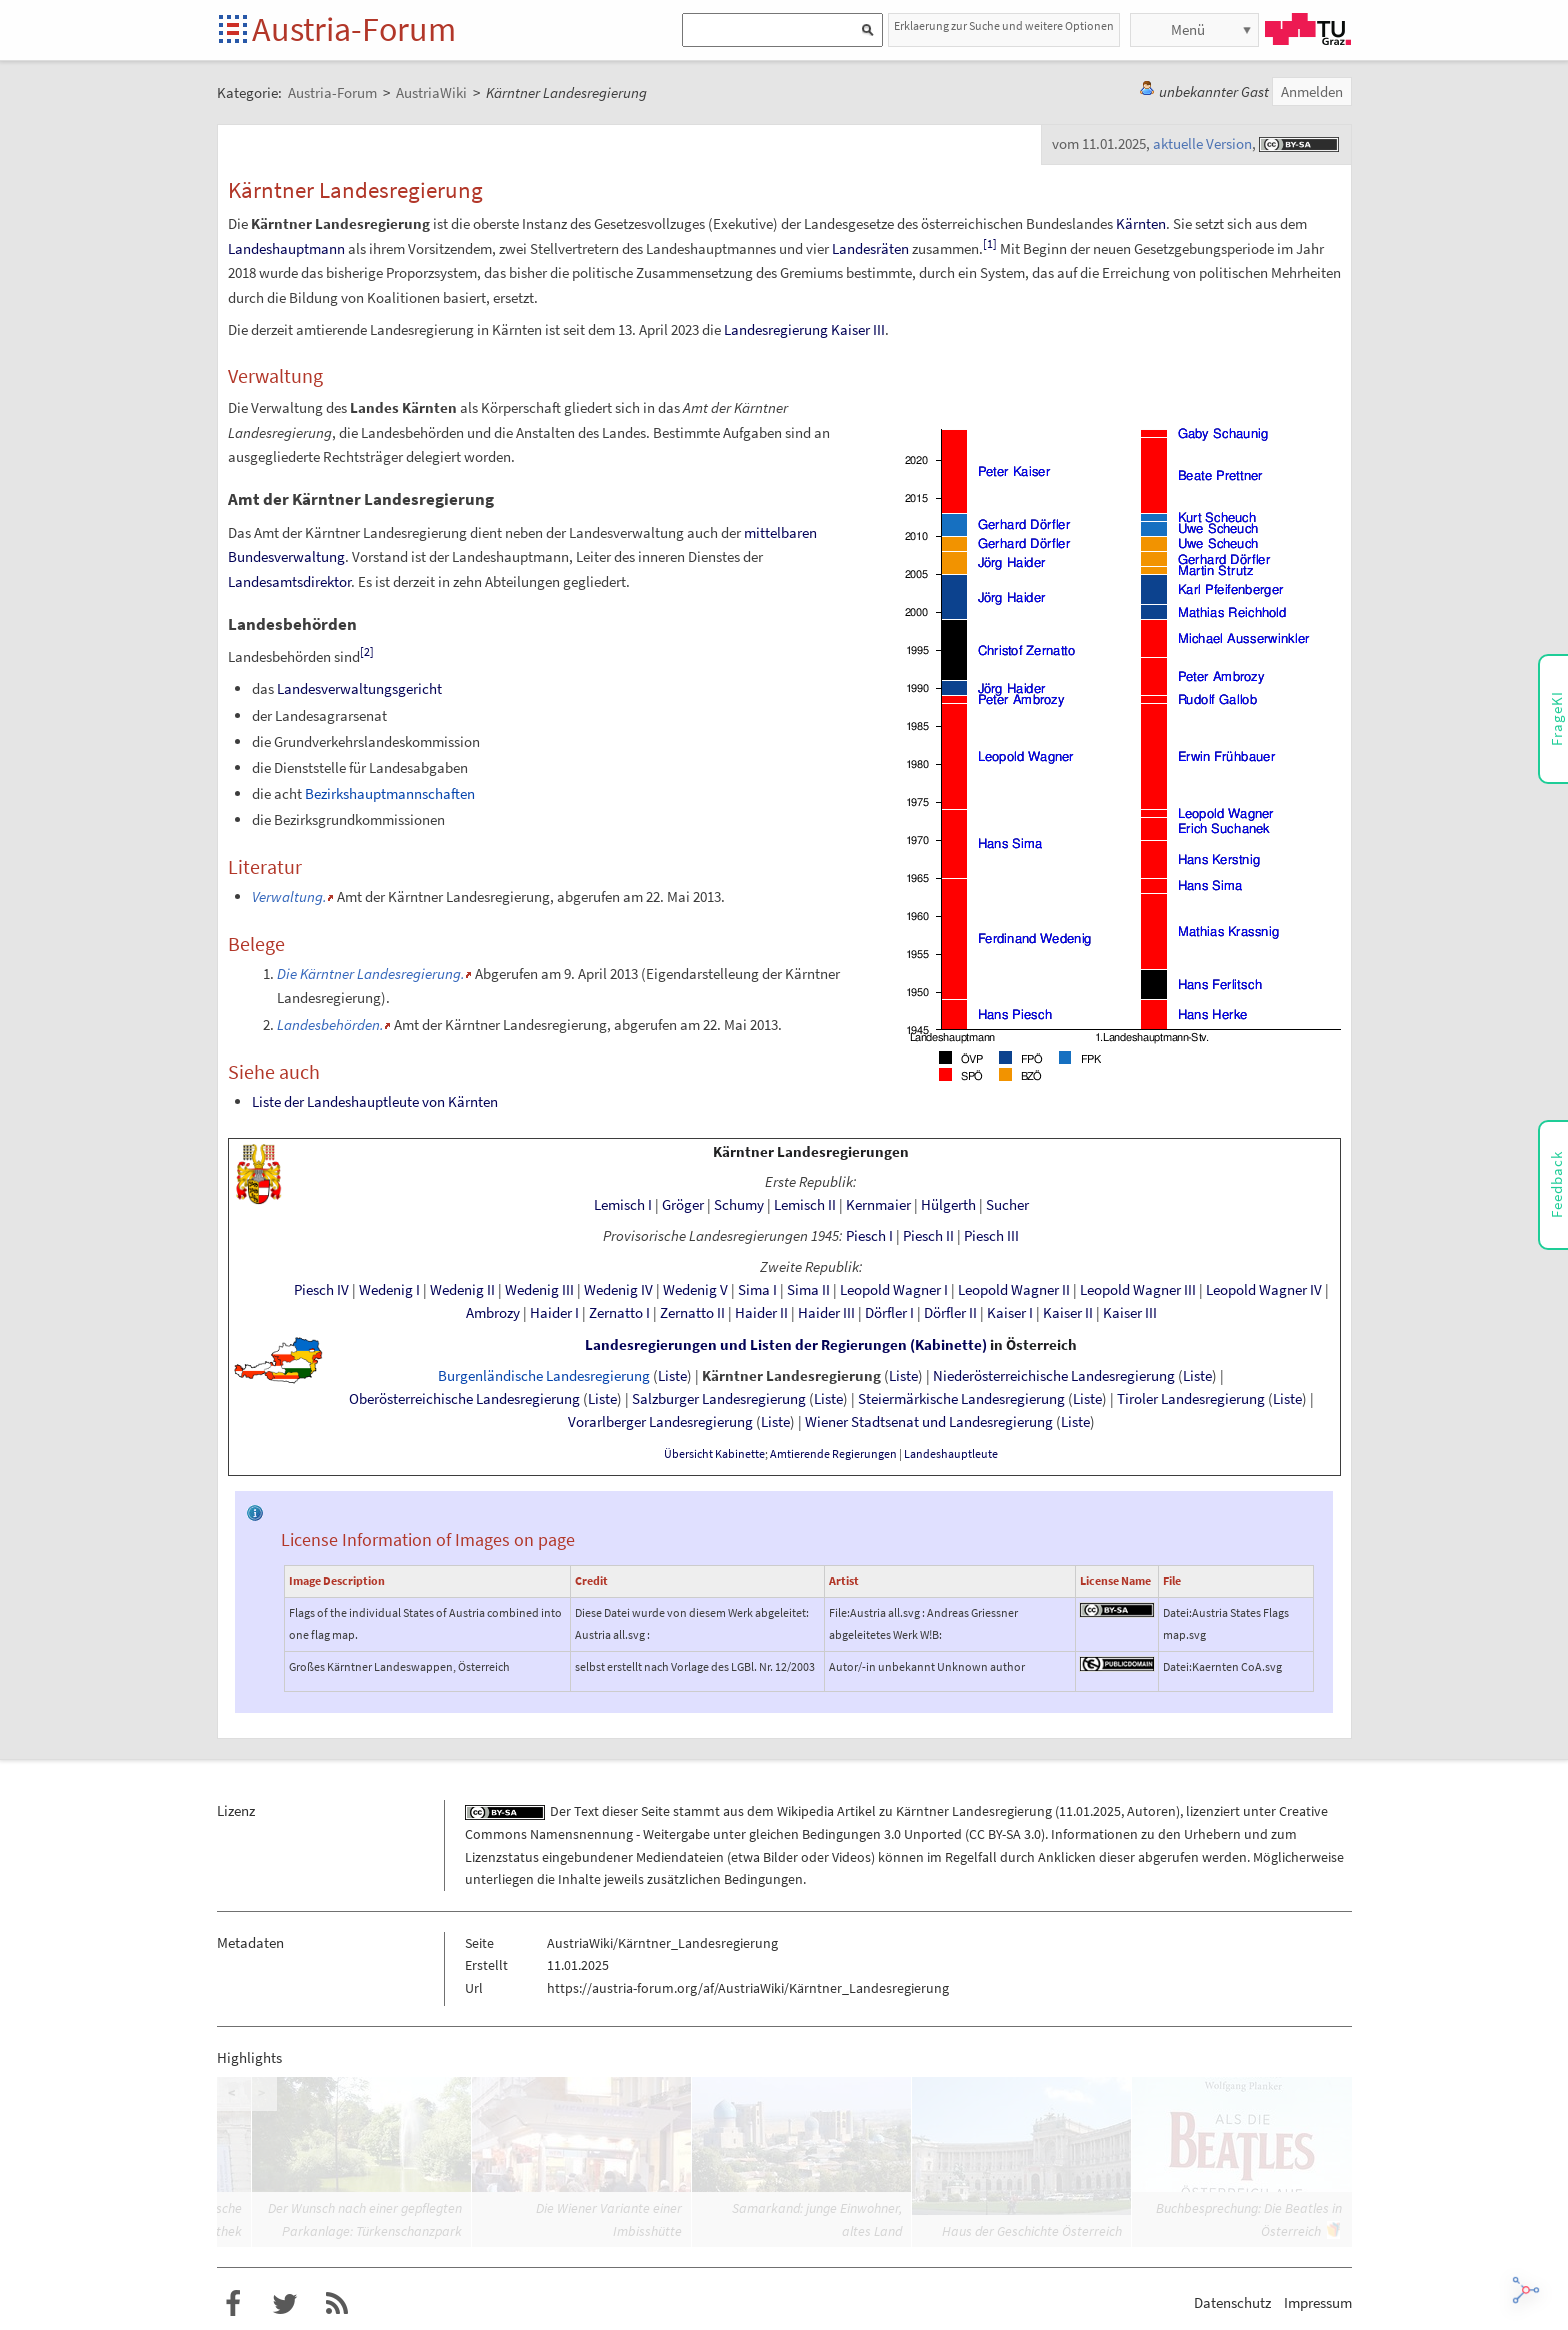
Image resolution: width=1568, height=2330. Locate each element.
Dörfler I (889, 1313)
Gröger (683, 1205)
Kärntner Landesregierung (791, 1376)
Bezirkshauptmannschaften (390, 793)
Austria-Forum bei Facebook (233, 2304)
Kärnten (1141, 223)
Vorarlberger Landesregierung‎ (660, 1422)
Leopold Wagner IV (1264, 1290)
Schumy (739, 1205)
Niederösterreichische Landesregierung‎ (1054, 1376)
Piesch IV (321, 1290)
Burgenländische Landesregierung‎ (544, 1376)
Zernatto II (692, 1313)
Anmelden (1312, 91)
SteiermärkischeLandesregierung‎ (961, 1399)
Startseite (234, 30)
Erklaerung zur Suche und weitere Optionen (1004, 25)
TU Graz (1308, 29)
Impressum (1318, 2302)
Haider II (761, 1313)
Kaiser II (1068, 1313)
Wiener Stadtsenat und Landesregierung (929, 1422)
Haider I (554, 1313)
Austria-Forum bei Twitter (285, 2304)
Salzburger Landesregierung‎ (719, 1399)
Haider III (826, 1313)
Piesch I (869, 1236)
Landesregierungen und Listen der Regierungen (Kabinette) (786, 1345)
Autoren (1151, 1811)
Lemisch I (623, 1205)
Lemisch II (805, 1205)
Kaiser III (1130, 1313)
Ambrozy (493, 1313)
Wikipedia (805, 1811)
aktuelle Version (1202, 143)
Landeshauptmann (286, 248)
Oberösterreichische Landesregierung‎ (464, 1399)
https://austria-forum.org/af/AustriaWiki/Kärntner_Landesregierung (748, 1988)
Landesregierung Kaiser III (804, 329)
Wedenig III (539, 1290)
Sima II (808, 1290)
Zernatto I (619, 1313)
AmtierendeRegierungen (833, 1454)
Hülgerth (948, 1205)
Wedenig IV (618, 1290)
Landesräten (870, 248)
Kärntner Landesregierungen (811, 1152)
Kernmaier (878, 1205)
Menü (1188, 29)
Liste (672, 1376)
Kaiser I (1010, 1313)
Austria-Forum (354, 29)
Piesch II (928, 1236)
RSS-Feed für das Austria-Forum (337, 2304)
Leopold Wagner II (1014, 1290)
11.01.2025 (1090, 1811)
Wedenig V (695, 1290)
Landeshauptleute (951, 1454)
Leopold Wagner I (894, 1290)
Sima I (757, 1290)
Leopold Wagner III (1138, 1290)
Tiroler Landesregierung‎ (1191, 1399)
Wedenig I (389, 1290)
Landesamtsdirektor (289, 581)
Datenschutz (1232, 2302)
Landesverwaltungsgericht (359, 688)
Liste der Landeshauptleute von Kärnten (375, 1101)
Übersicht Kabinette (714, 1454)
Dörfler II (950, 1313)
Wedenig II (462, 1290)
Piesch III (991, 1236)
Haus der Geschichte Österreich (1032, 2231)
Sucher (1007, 1205)
